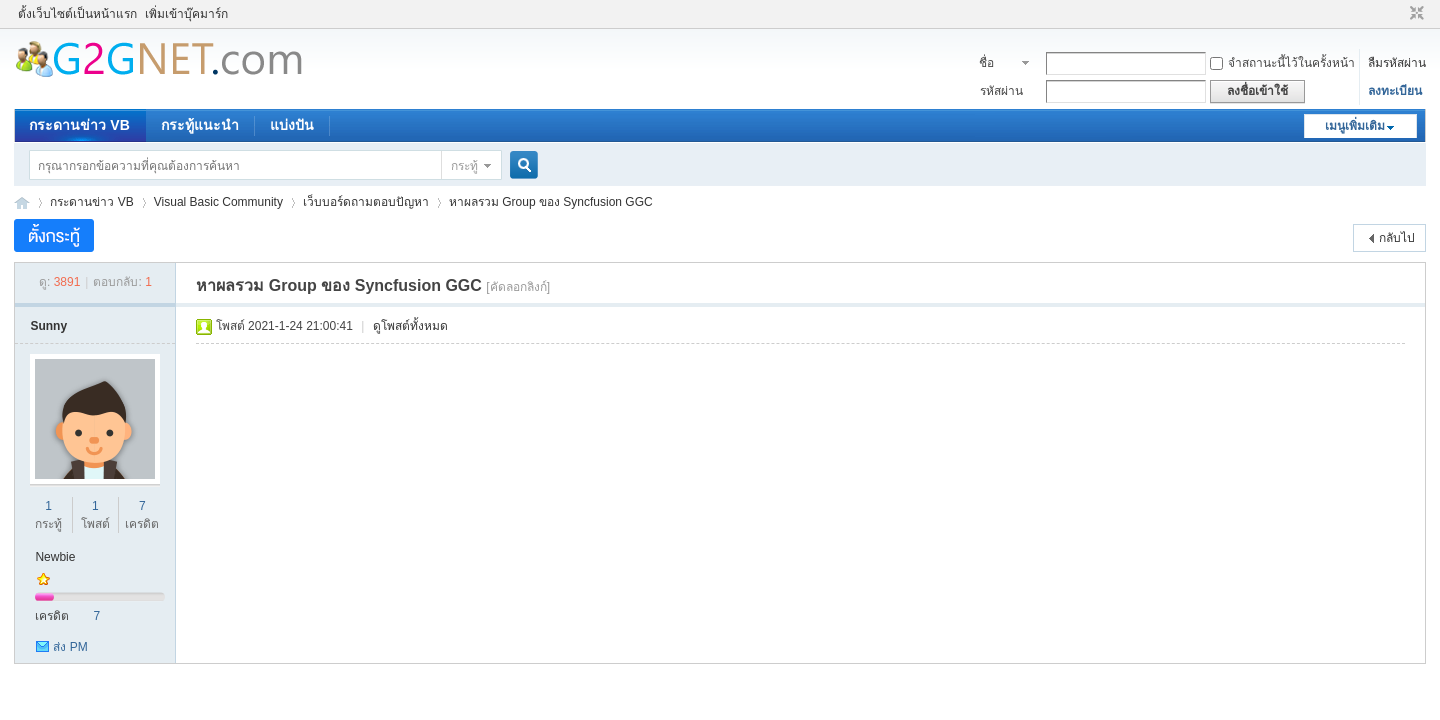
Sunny (48, 326)
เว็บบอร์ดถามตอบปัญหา (366, 202)
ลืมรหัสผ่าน (1397, 63)
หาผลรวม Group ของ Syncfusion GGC (551, 202)
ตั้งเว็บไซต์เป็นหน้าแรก (77, 14)
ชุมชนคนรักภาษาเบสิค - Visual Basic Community (22, 202)
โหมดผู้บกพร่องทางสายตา (1398, 14)
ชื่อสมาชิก (997, 65)
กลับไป (1397, 238)
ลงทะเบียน (1395, 91)
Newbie (55, 557)
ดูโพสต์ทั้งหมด (410, 326)
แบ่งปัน (292, 125)
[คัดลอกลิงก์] (518, 287)
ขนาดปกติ (1414, 14)
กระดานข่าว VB (79, 125)
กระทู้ (464, 166)
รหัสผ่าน (1001, 91)
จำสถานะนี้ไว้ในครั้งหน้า (1282, 63)
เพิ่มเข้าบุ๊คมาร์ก (186, 14)
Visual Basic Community (218, 202)
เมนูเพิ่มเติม (1355, 126)
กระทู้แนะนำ (200, 125)
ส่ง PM (70, 647)
